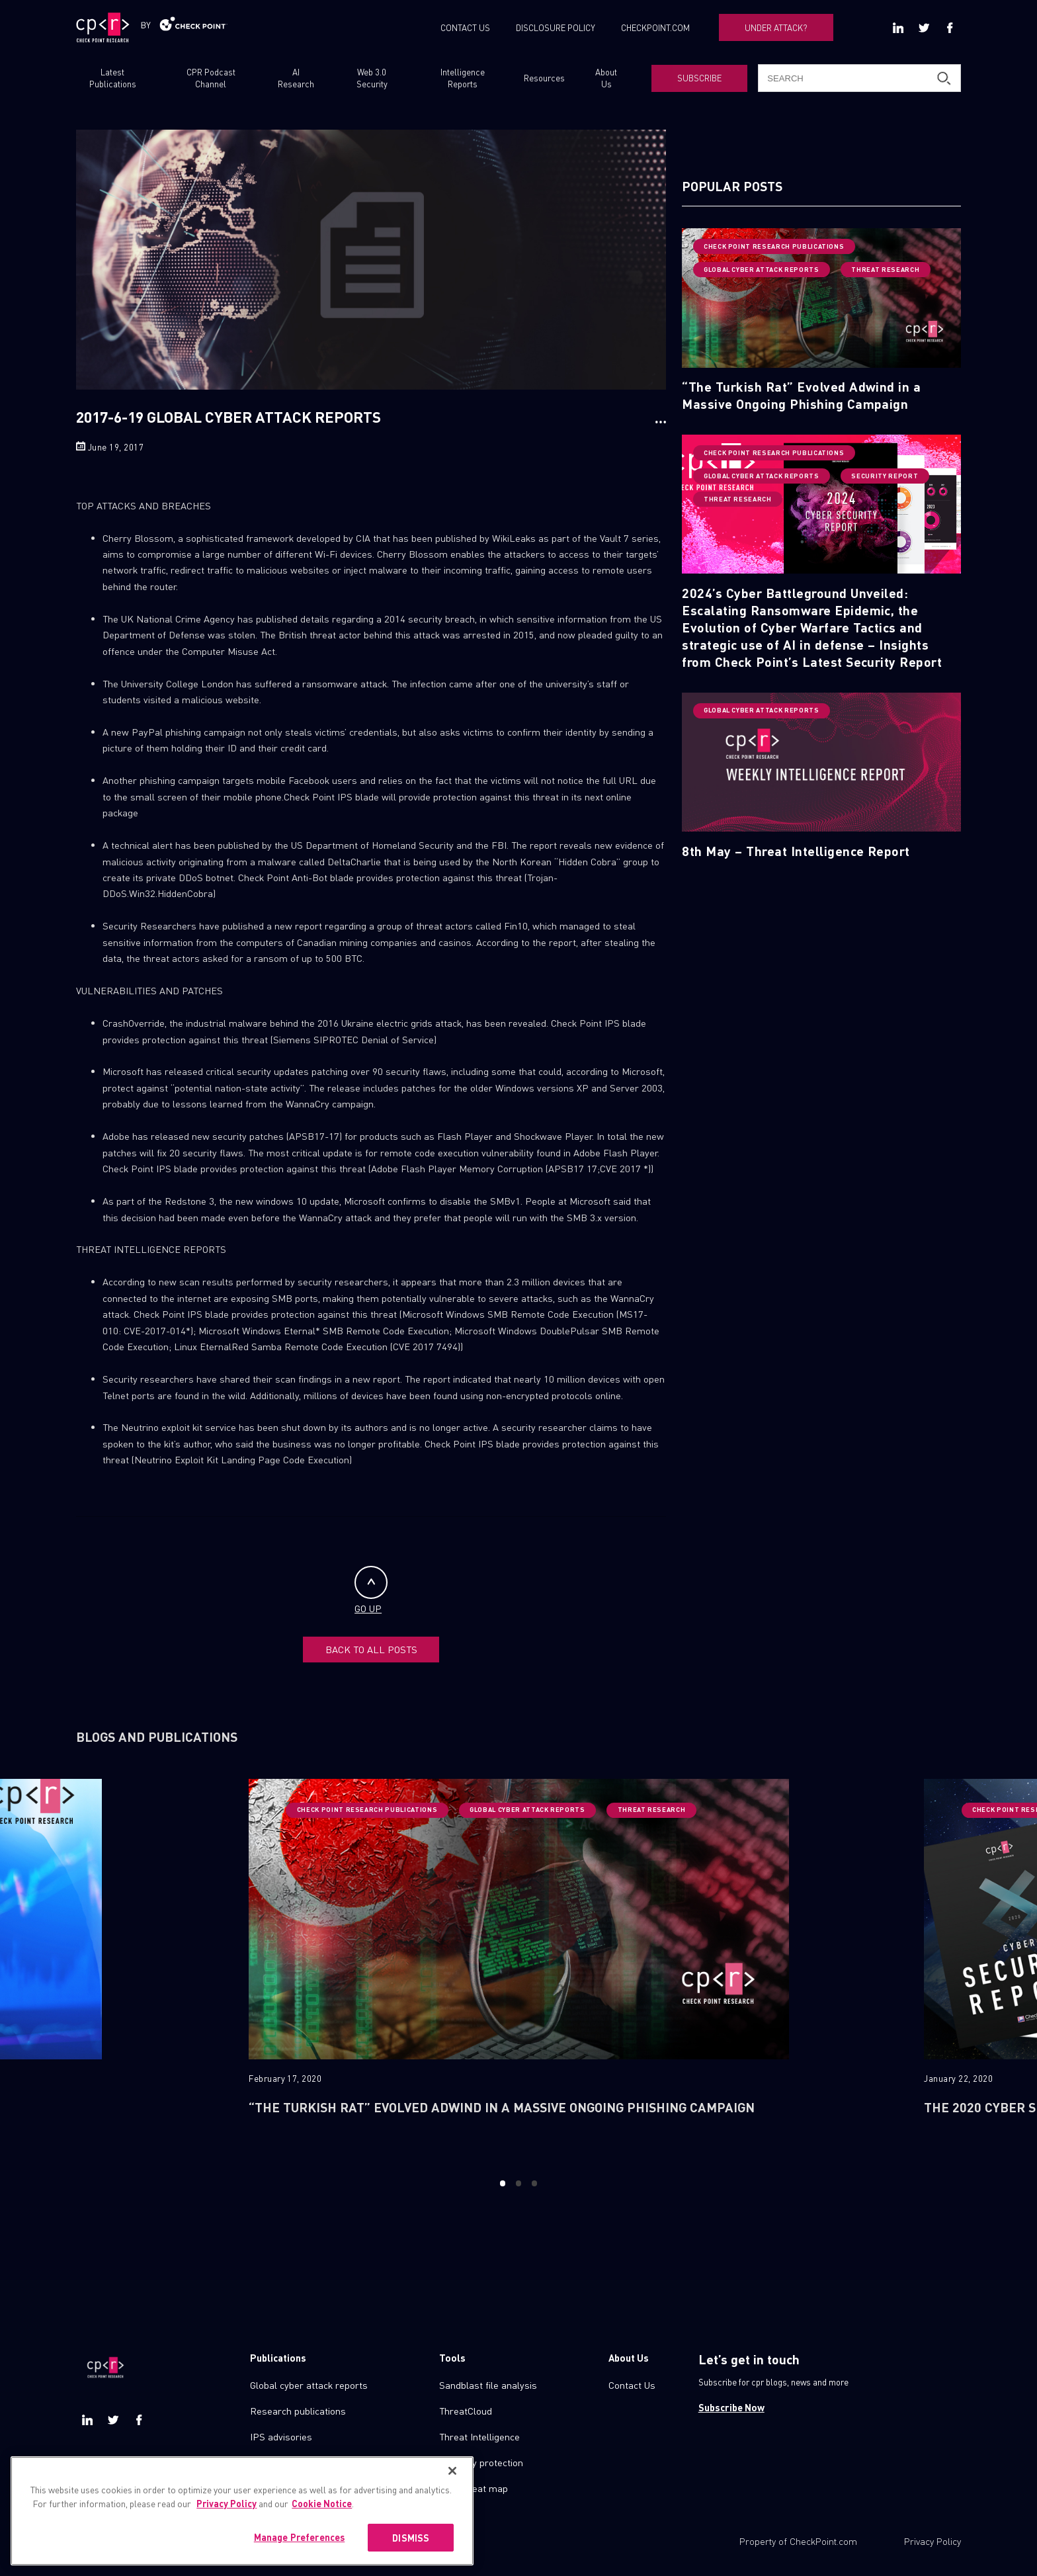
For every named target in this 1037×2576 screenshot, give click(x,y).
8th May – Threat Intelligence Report (796, 851)
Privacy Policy (932, 2541)
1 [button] (502, 2183)
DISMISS (410, 2549)
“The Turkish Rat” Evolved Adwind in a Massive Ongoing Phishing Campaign (801, 395)
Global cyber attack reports (309, 2385)
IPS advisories (281, 2436)
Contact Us (631, 2385)
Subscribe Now (731, 2407)
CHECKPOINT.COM (655, 27)
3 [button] (534, 2183)
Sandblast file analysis (488, 2385)
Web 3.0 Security (372, 77)
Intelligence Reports (462, 77)
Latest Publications (112, 77)
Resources (544, 77)
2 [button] (518, 2183)
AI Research (296, 77)
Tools (452, 2358)
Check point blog (285, 2462)
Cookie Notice (322, 2515)
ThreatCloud (465, 2411)
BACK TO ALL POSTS (371, 1649)
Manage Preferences (299, 2549)
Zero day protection (481, 2462)
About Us (606, 77)
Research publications (298, 2411)
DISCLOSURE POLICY (555, 27)
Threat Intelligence (479, 2436)
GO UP (371, 1590)
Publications (278, 2358)
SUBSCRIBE (699, 77)
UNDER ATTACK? (776, 27)
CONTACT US (465, 27)
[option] (518, 1968)
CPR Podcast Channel (211, 77)
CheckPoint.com (823, 2541)
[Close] (452, 2482)
